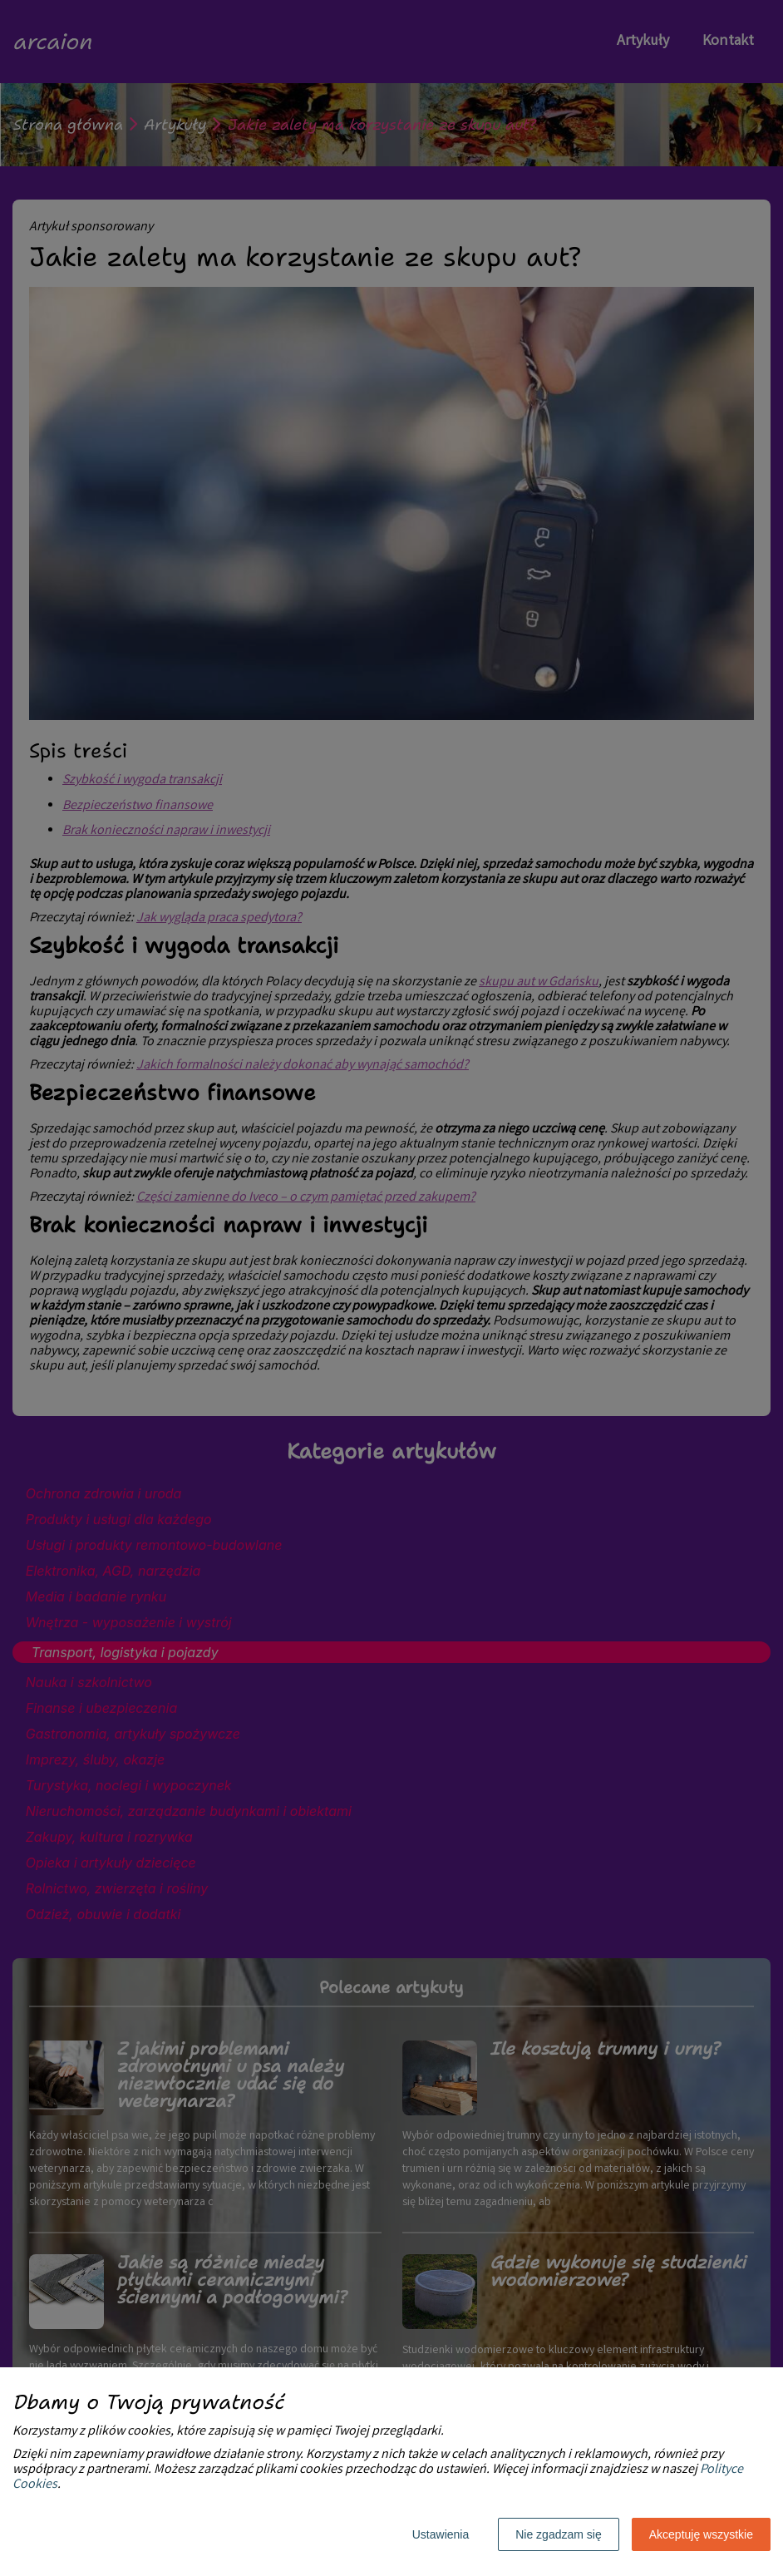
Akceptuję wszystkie (701, 2534)
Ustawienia (440, 2534)
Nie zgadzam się (558, 2534)
